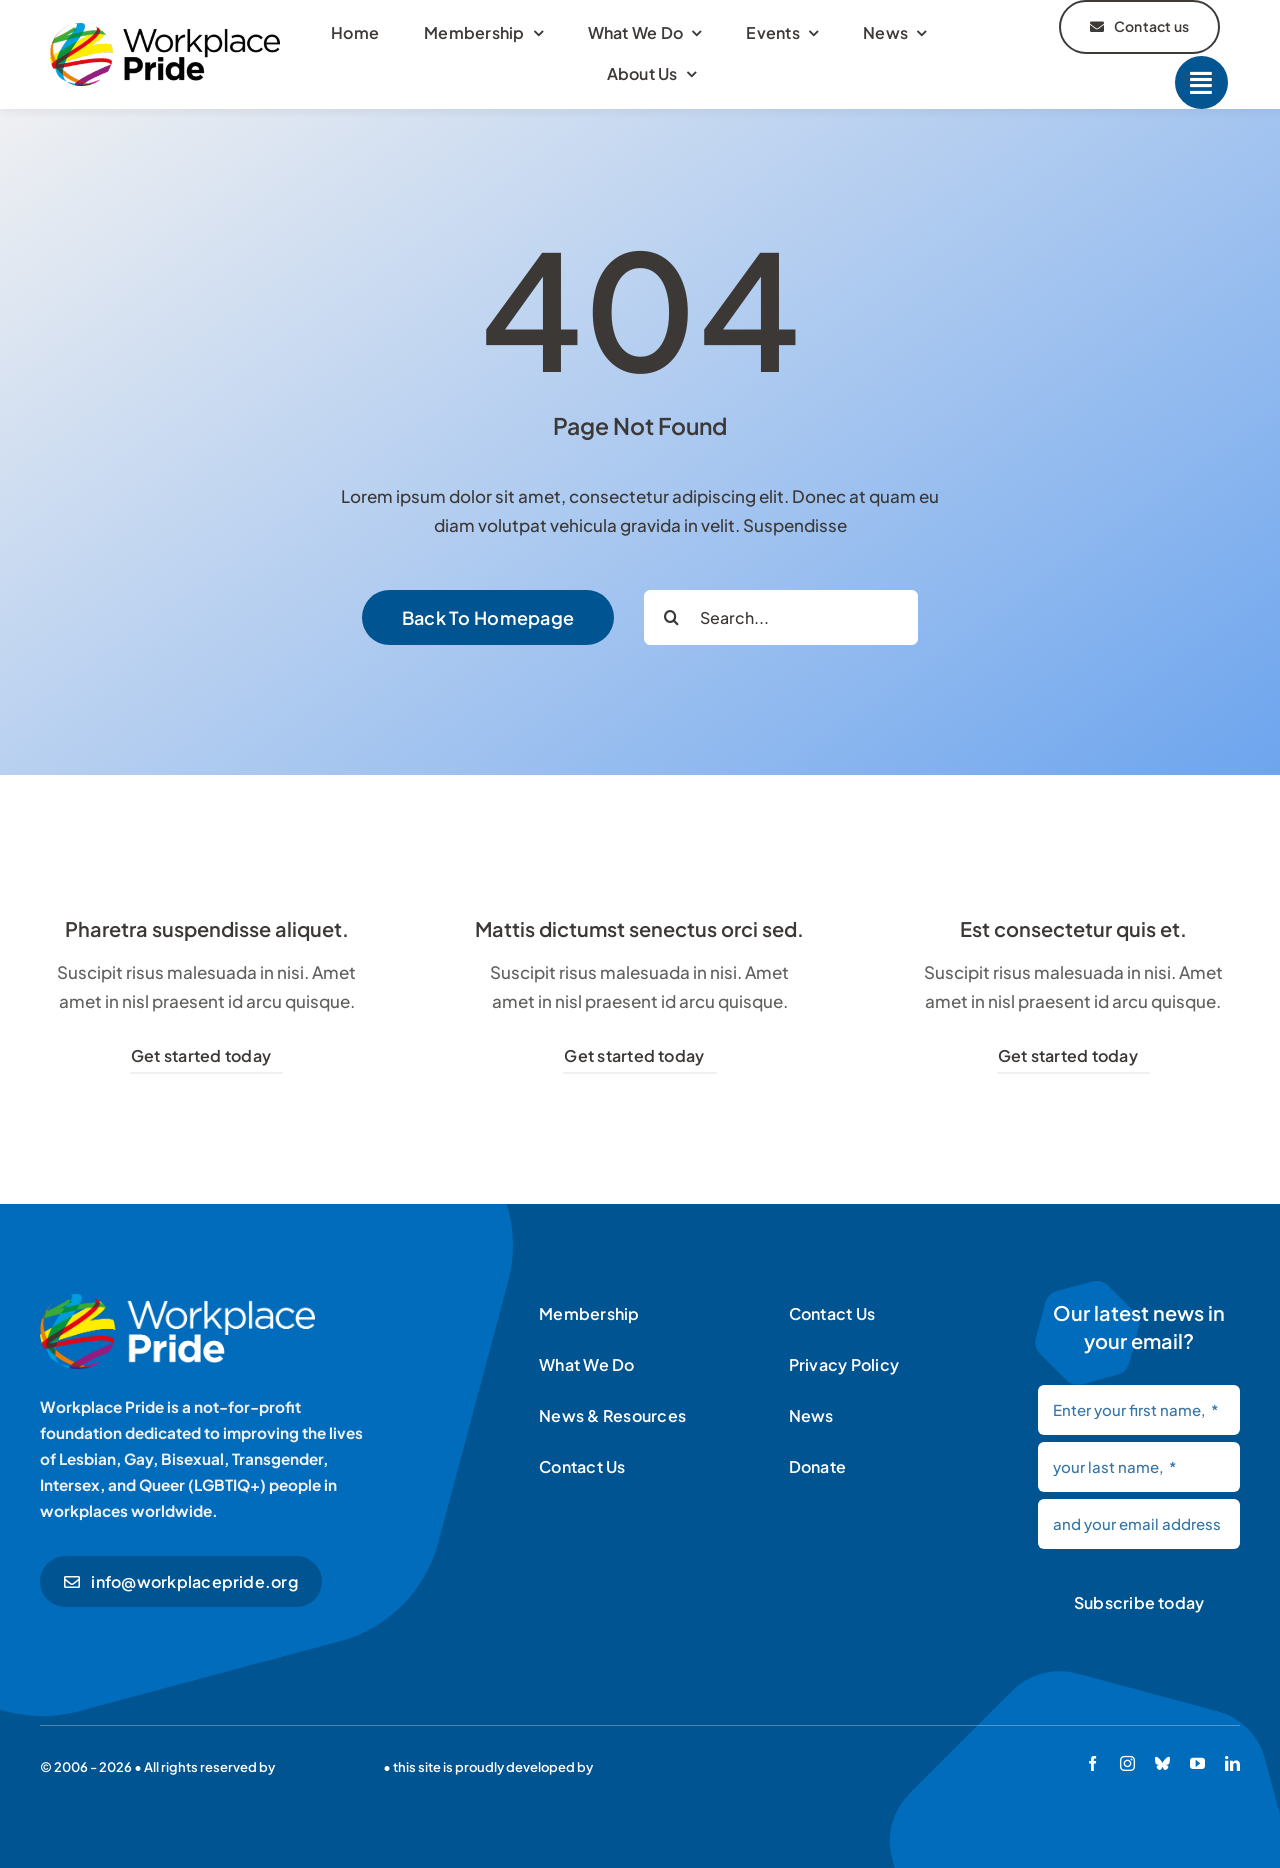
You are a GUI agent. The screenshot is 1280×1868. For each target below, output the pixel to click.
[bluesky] (1162, 1763)
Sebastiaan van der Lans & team (695, 1767)
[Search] (671, 617)
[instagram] (1127, 1763)
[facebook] (1092, 1763)
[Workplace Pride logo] (165, 31)
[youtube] (1197, 1763)
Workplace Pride (329, 1767)
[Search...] (781, 617)
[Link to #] (1201, 82)
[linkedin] (1232, 1763)
